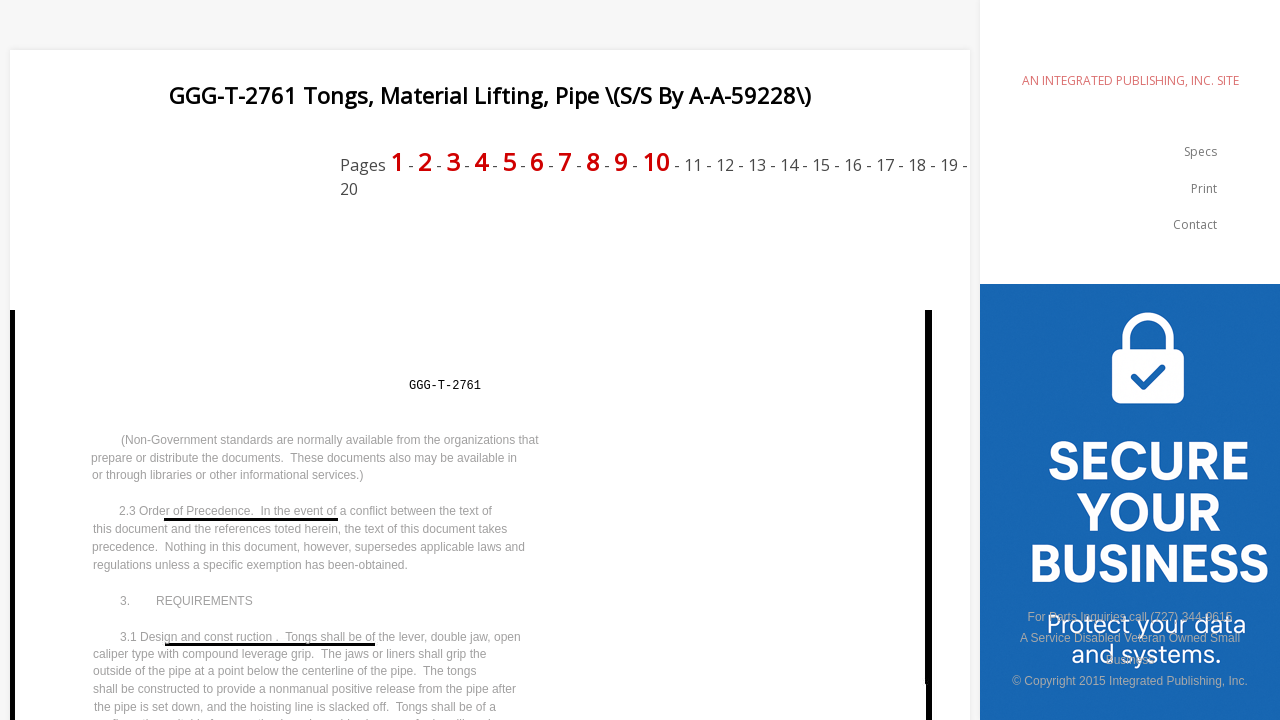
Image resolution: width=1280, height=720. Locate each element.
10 (656, 161)
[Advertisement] (374, 266)
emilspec (1130, 45)
